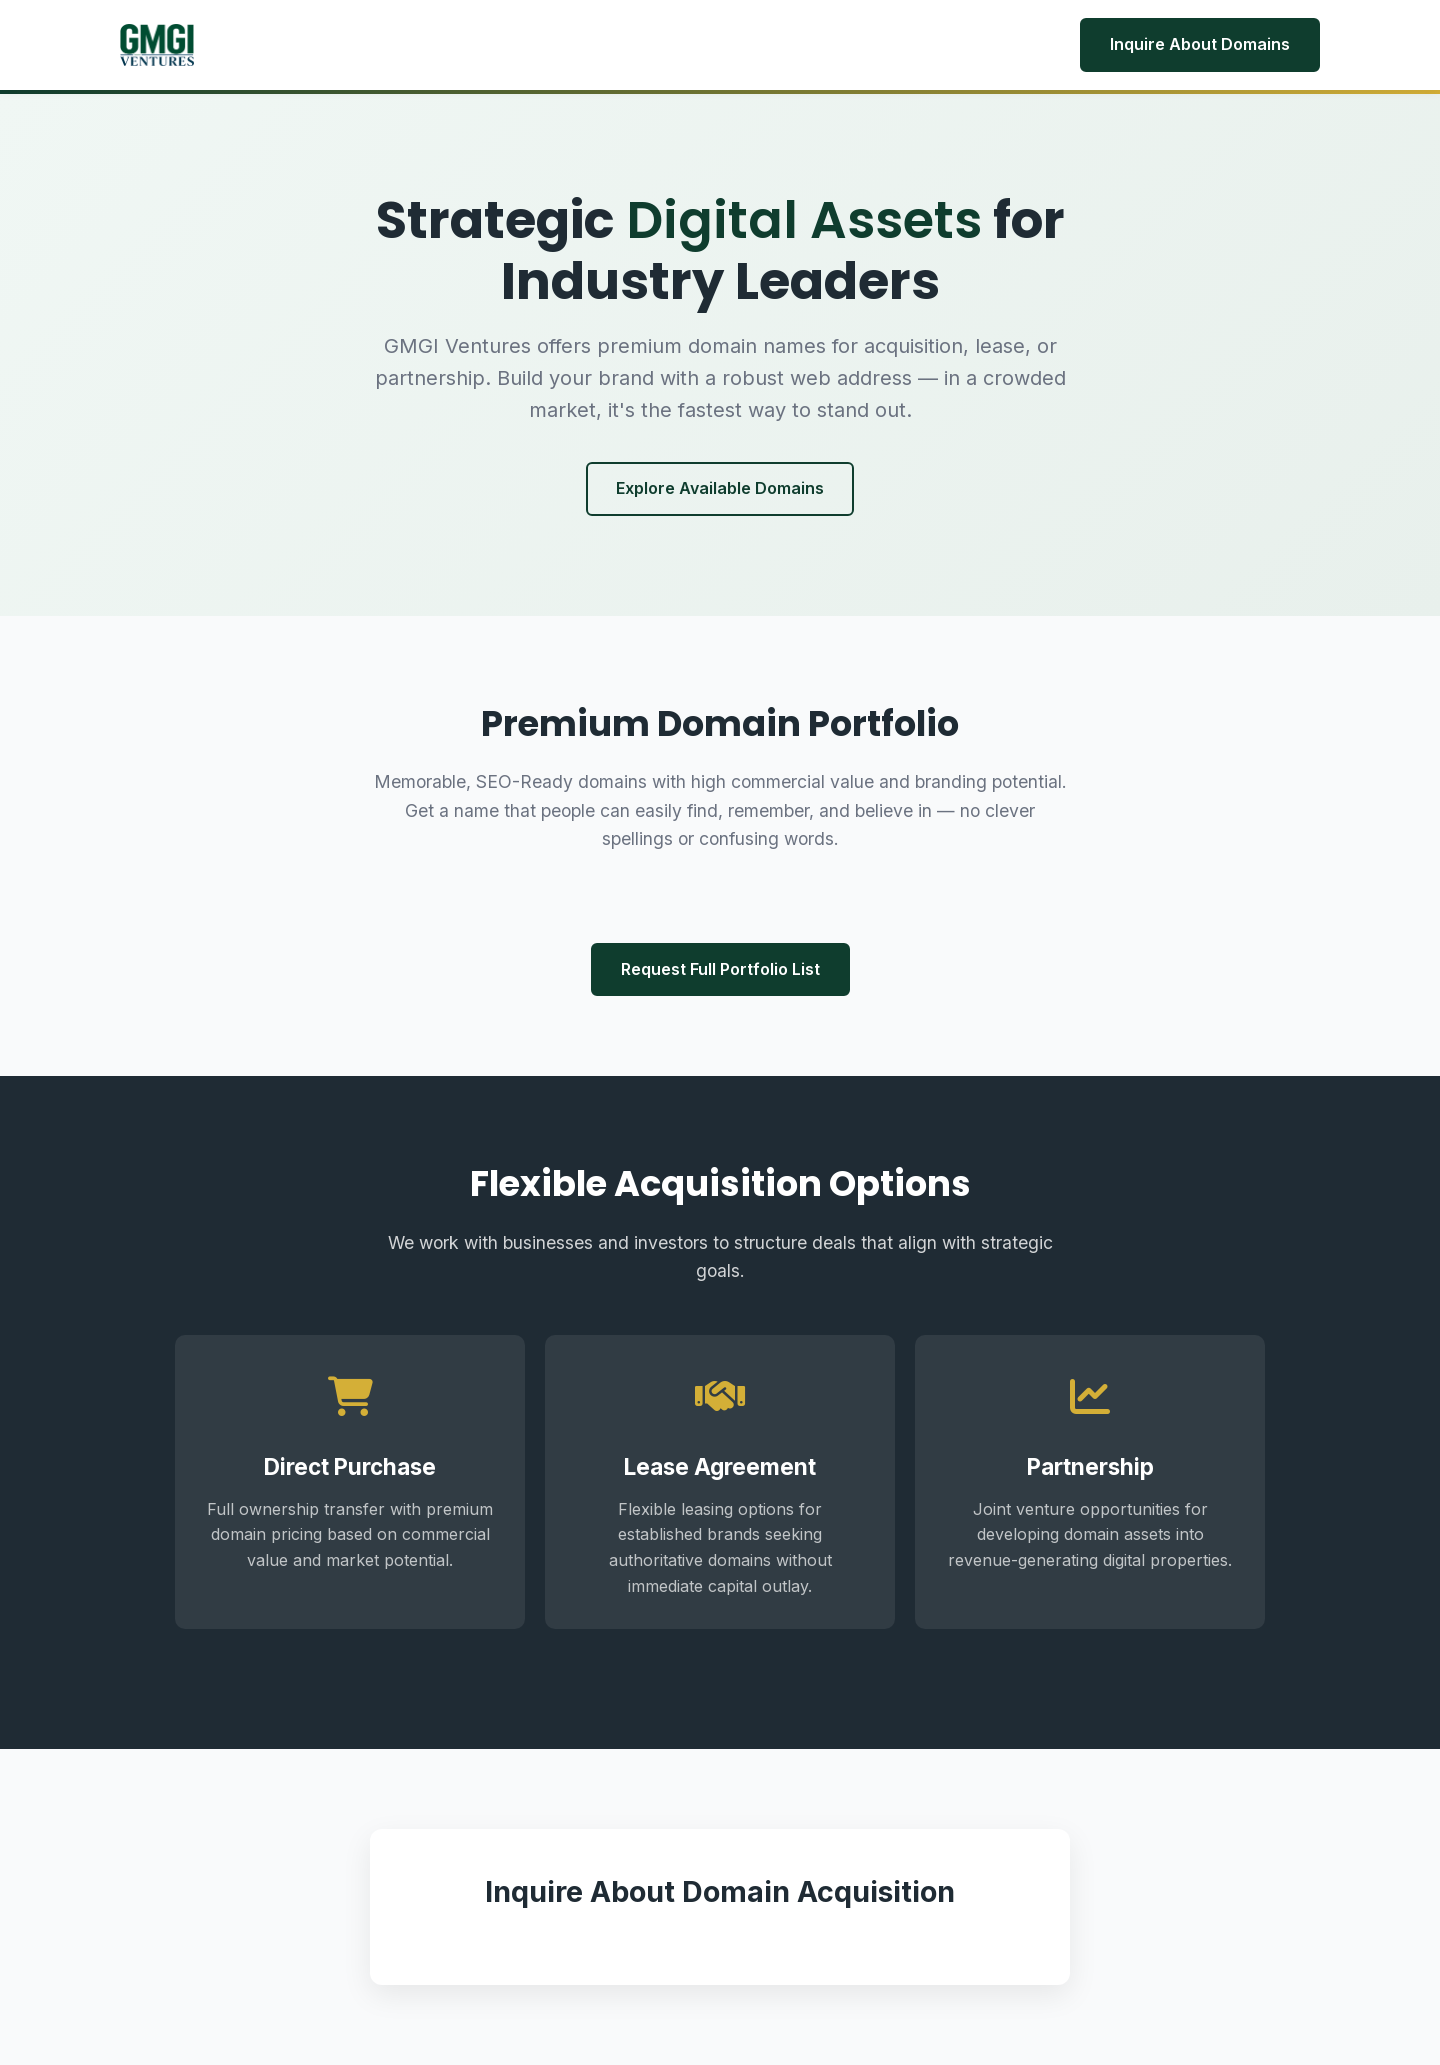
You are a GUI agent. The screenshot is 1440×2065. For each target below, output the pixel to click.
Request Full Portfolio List (720, 969)
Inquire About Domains (1200, 44)
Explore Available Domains (720, 488)
